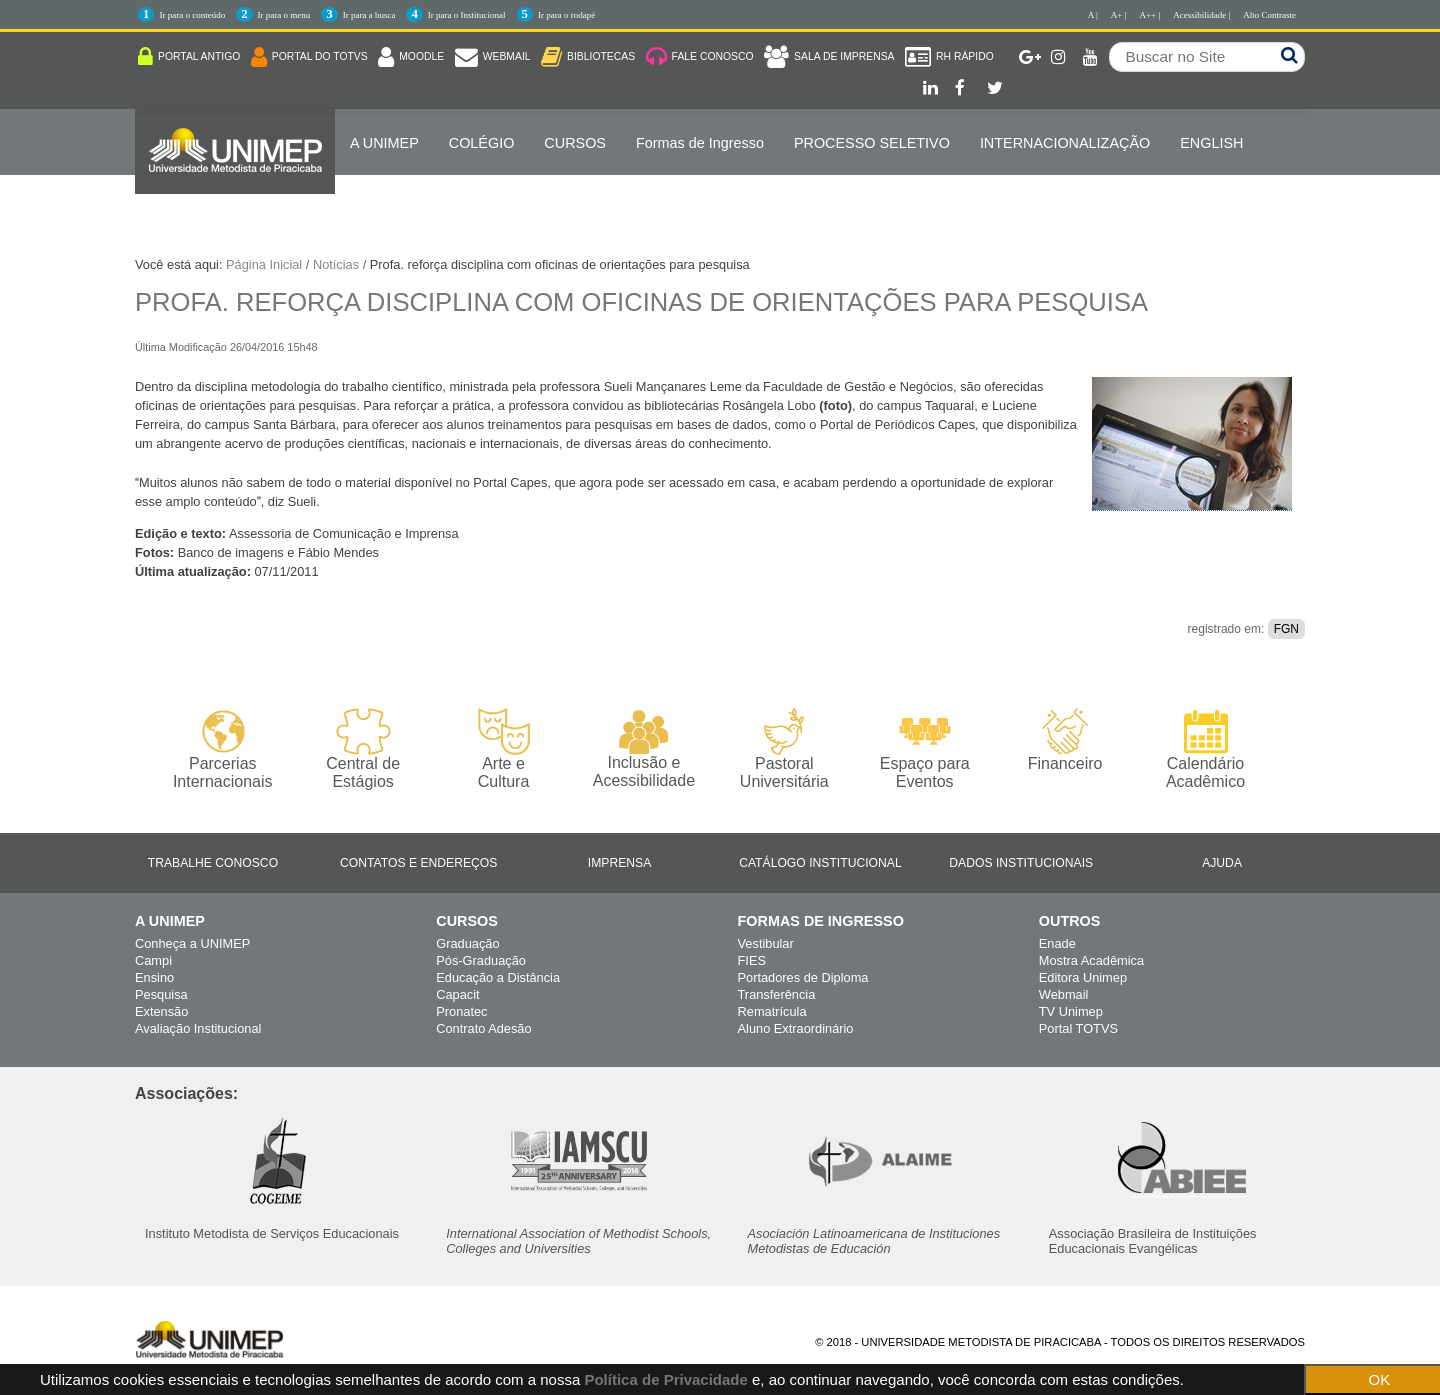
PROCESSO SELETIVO (872, 143)
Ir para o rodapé (566, 15)
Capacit (457, 994)
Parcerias (222, 749)
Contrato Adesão (483, 1028)
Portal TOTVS (1078, 1028)
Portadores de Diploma (803, 977)
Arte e (503, 749)
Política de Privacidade (665, 1379)
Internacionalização (1065, 143)
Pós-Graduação (481, 960)
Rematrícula (772, 1011)
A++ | (1150, 15)
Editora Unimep (1083, 977)
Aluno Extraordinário (796, 1028)
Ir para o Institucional (467, 15)
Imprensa (620, 863)
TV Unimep (1071, 1011)
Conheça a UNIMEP (192, 943)
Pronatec (461, 1011)
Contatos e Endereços (418, 863)
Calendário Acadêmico (1205, 749)
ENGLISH (1211, 143)
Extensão (161, 1011)
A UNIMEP (384, 143)
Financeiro (1065, 740)
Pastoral (784, 749)
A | (1093, 15)
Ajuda (1222, 863)
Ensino (154, 977)
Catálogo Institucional (820, 863)
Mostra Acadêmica (1091, 960)
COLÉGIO (482, 143)
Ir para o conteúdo (192, 15)
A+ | (1119, 15)
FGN (1286, 629)
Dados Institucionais (1021, 863)
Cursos (575, 143)
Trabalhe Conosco (213, 863)
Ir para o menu (284, 15)
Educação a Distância (498, 977)
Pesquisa (161, 994)
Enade (1057, 943)
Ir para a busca (369, 15)
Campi (153, 960)
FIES (752, 960)
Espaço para (924, 749)
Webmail (1064, 994)
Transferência (777, 994)
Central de (362, 749)
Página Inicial (264, 264)
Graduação (467, 943)
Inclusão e (643, 749)
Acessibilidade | (1201, 15)
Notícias (336, 264)
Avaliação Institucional (198, 1028)
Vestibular (766, 943)
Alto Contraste (1269, 15)
